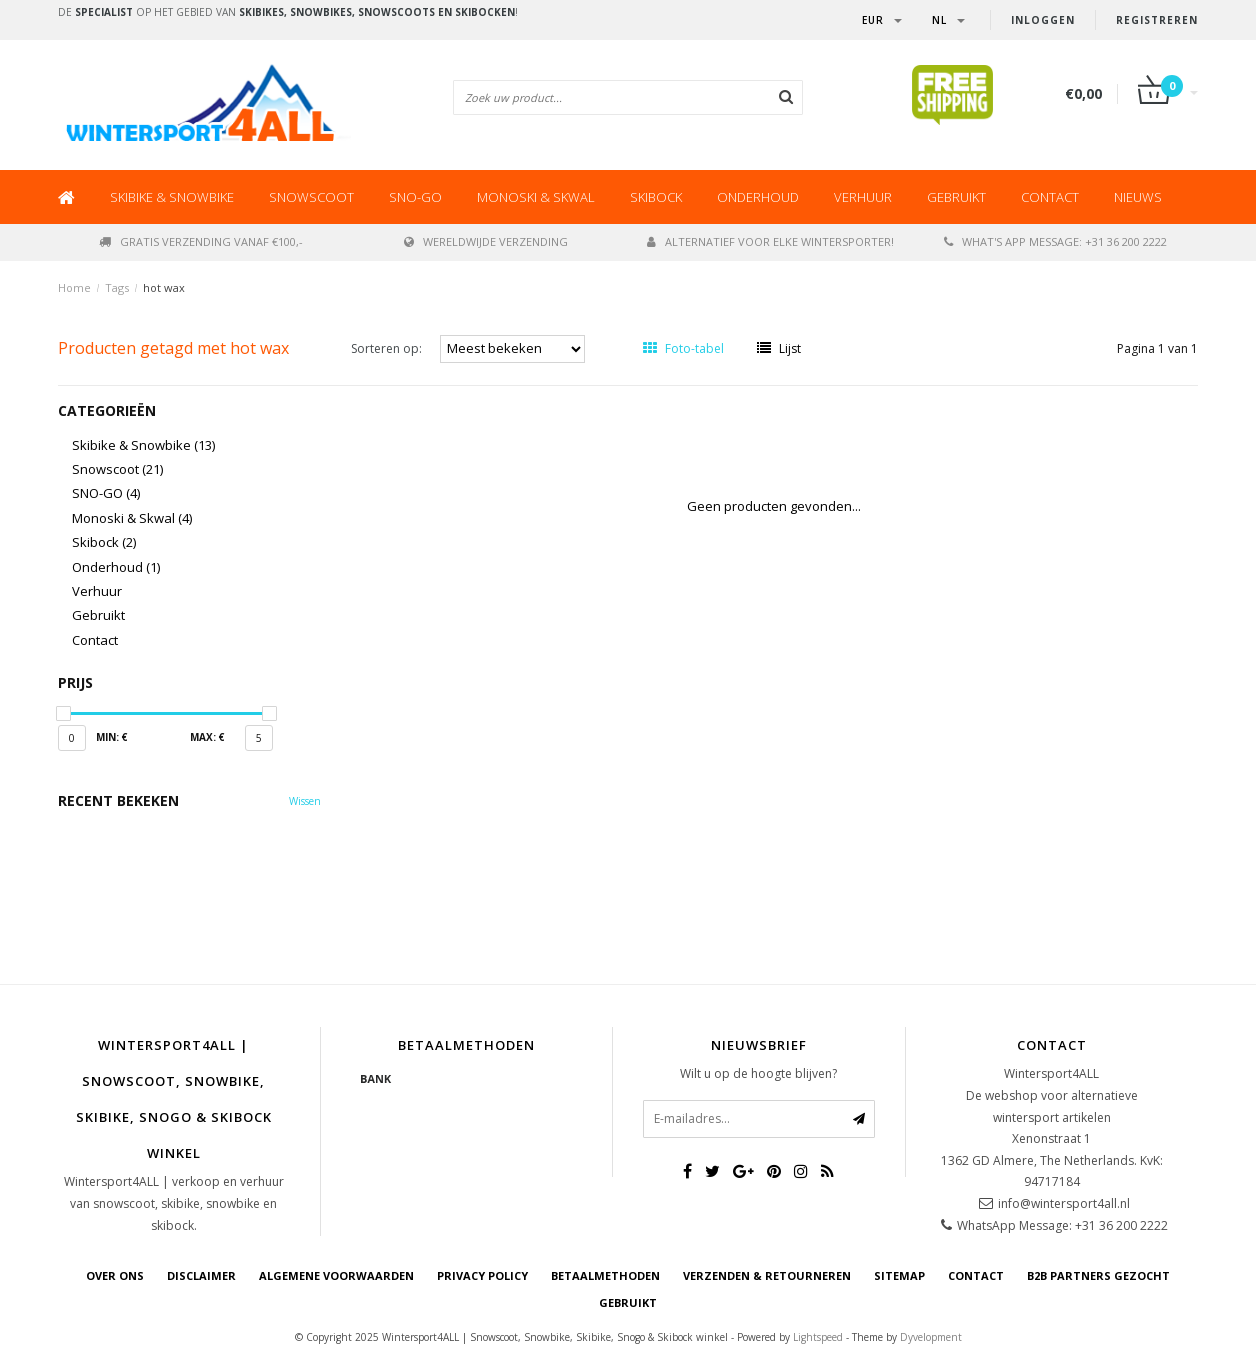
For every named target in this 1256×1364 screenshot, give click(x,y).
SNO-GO (415, 197)
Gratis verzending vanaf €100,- (201, 241)
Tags (117, 287)
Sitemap (899, 1275)
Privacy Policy (482, 1275)
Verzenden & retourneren (767, 1275)
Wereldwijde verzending (486, 241)
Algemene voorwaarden (336, 1275)
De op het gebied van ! (288, 12)
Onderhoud (758, 197)
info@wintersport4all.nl (1064, 1203)
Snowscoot (311, 197)
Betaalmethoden (605, 1275)
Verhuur (863, 197)
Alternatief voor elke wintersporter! (770, 241)
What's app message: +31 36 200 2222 (1055, 241)
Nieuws (1138, 197)
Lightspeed (818, 1337)
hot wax (164, 287)
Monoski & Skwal (536, 197)
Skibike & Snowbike (172, 197)
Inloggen (1043, 20)
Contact (1050, 197)
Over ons (115, 1275)
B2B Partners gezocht (1098, 1275)
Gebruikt (956, 197)
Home (74, 287)
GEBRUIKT (628, 1302)
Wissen (305, 801)
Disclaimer (201, 1275)
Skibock (656, 197)
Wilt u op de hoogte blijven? (758, 1073)
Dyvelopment (931, 1337)
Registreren (1157, 20)
